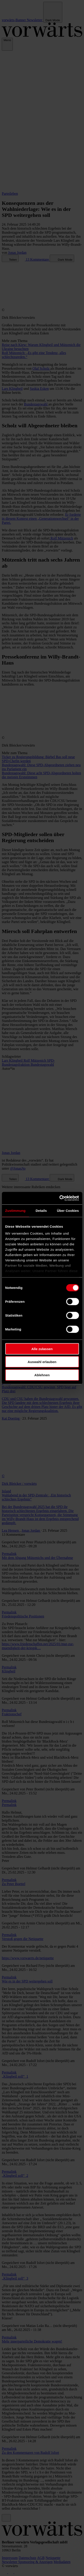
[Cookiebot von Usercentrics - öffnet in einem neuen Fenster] (60, 1198)
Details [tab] (41, 1210)
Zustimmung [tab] (15, 1210)
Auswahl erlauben (42, 1362)
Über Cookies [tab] (68, 1210)
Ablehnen (42, 1375)
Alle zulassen (42, 1349)
